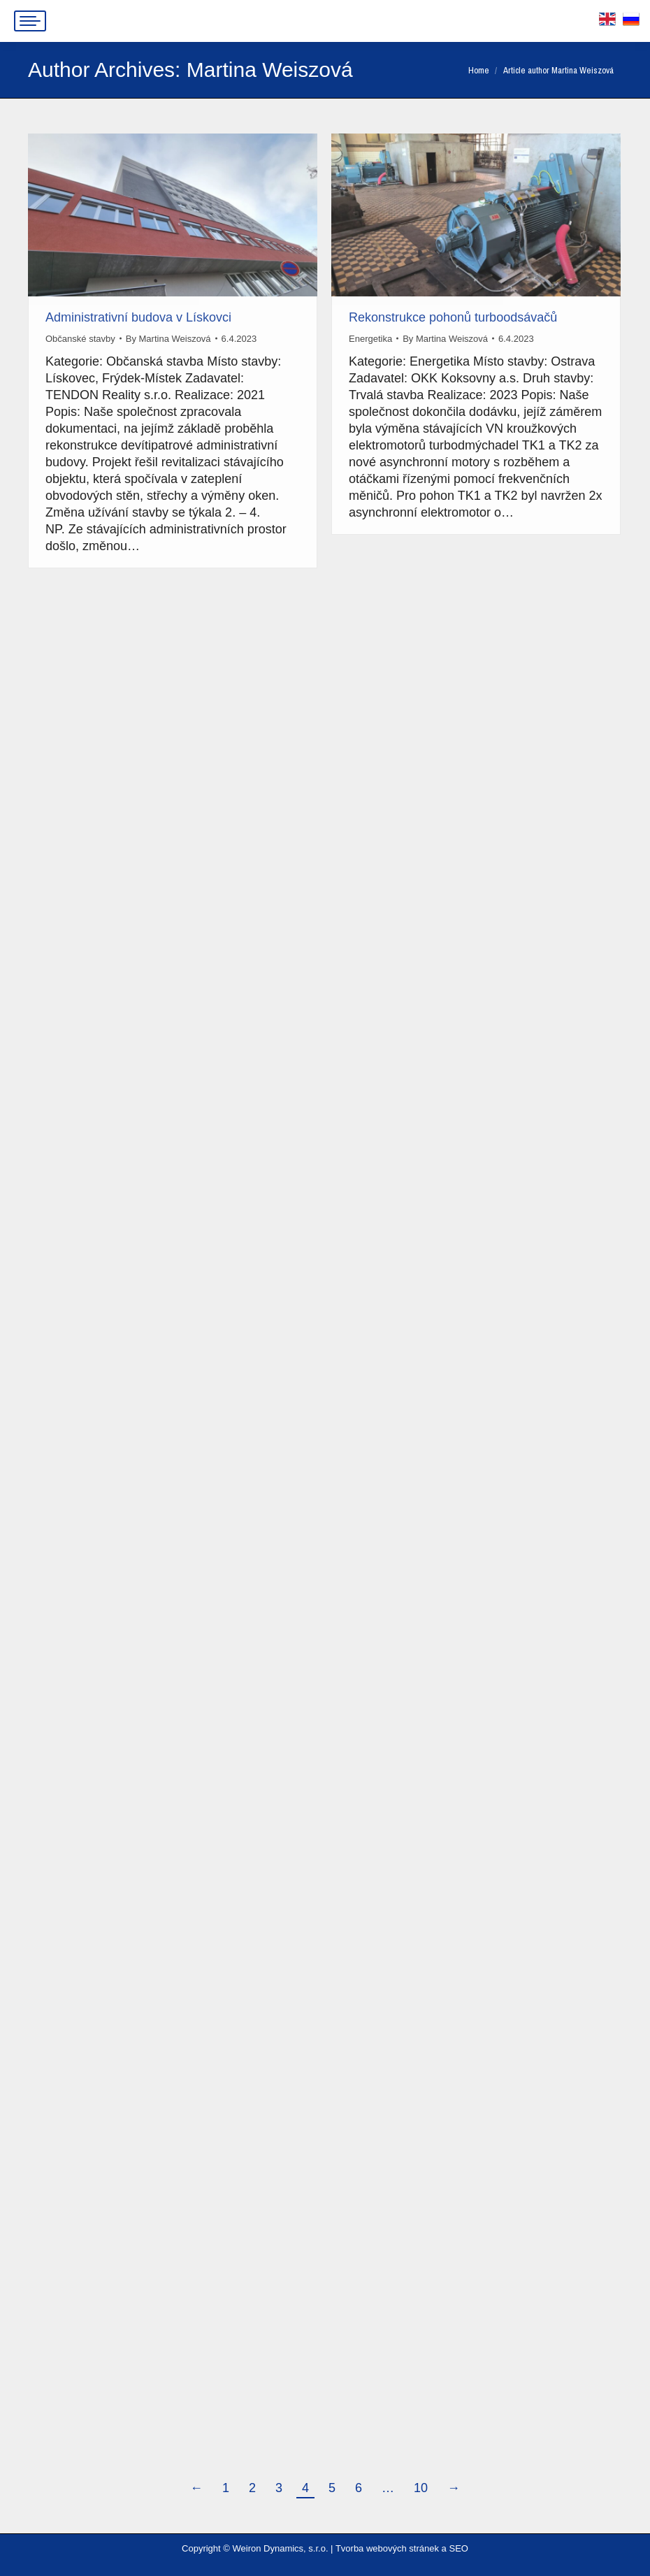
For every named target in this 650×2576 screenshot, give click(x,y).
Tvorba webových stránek (387, 2548)
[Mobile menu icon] (30, 20)
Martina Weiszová (270, 69)
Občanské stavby (80, 338)
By (168, 338)
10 (421, 2488)
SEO (458, 2548)
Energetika (370, 338)
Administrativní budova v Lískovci (138, 317)
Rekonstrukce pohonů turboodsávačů (453, 317)
